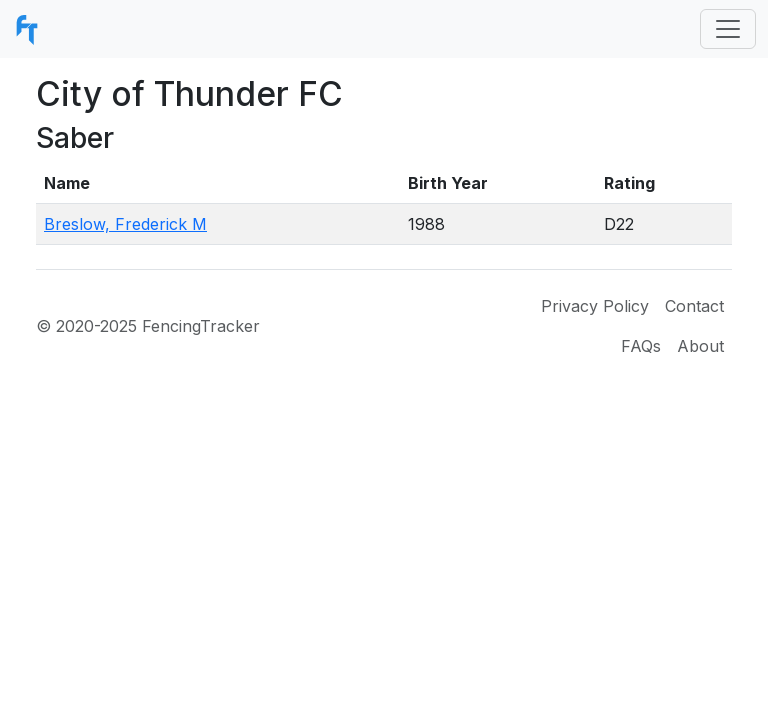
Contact (694, 306)
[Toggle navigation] (728, 29)
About (700, 346)
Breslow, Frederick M (125, 224)
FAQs (641, 346)
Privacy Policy (595, 306)
